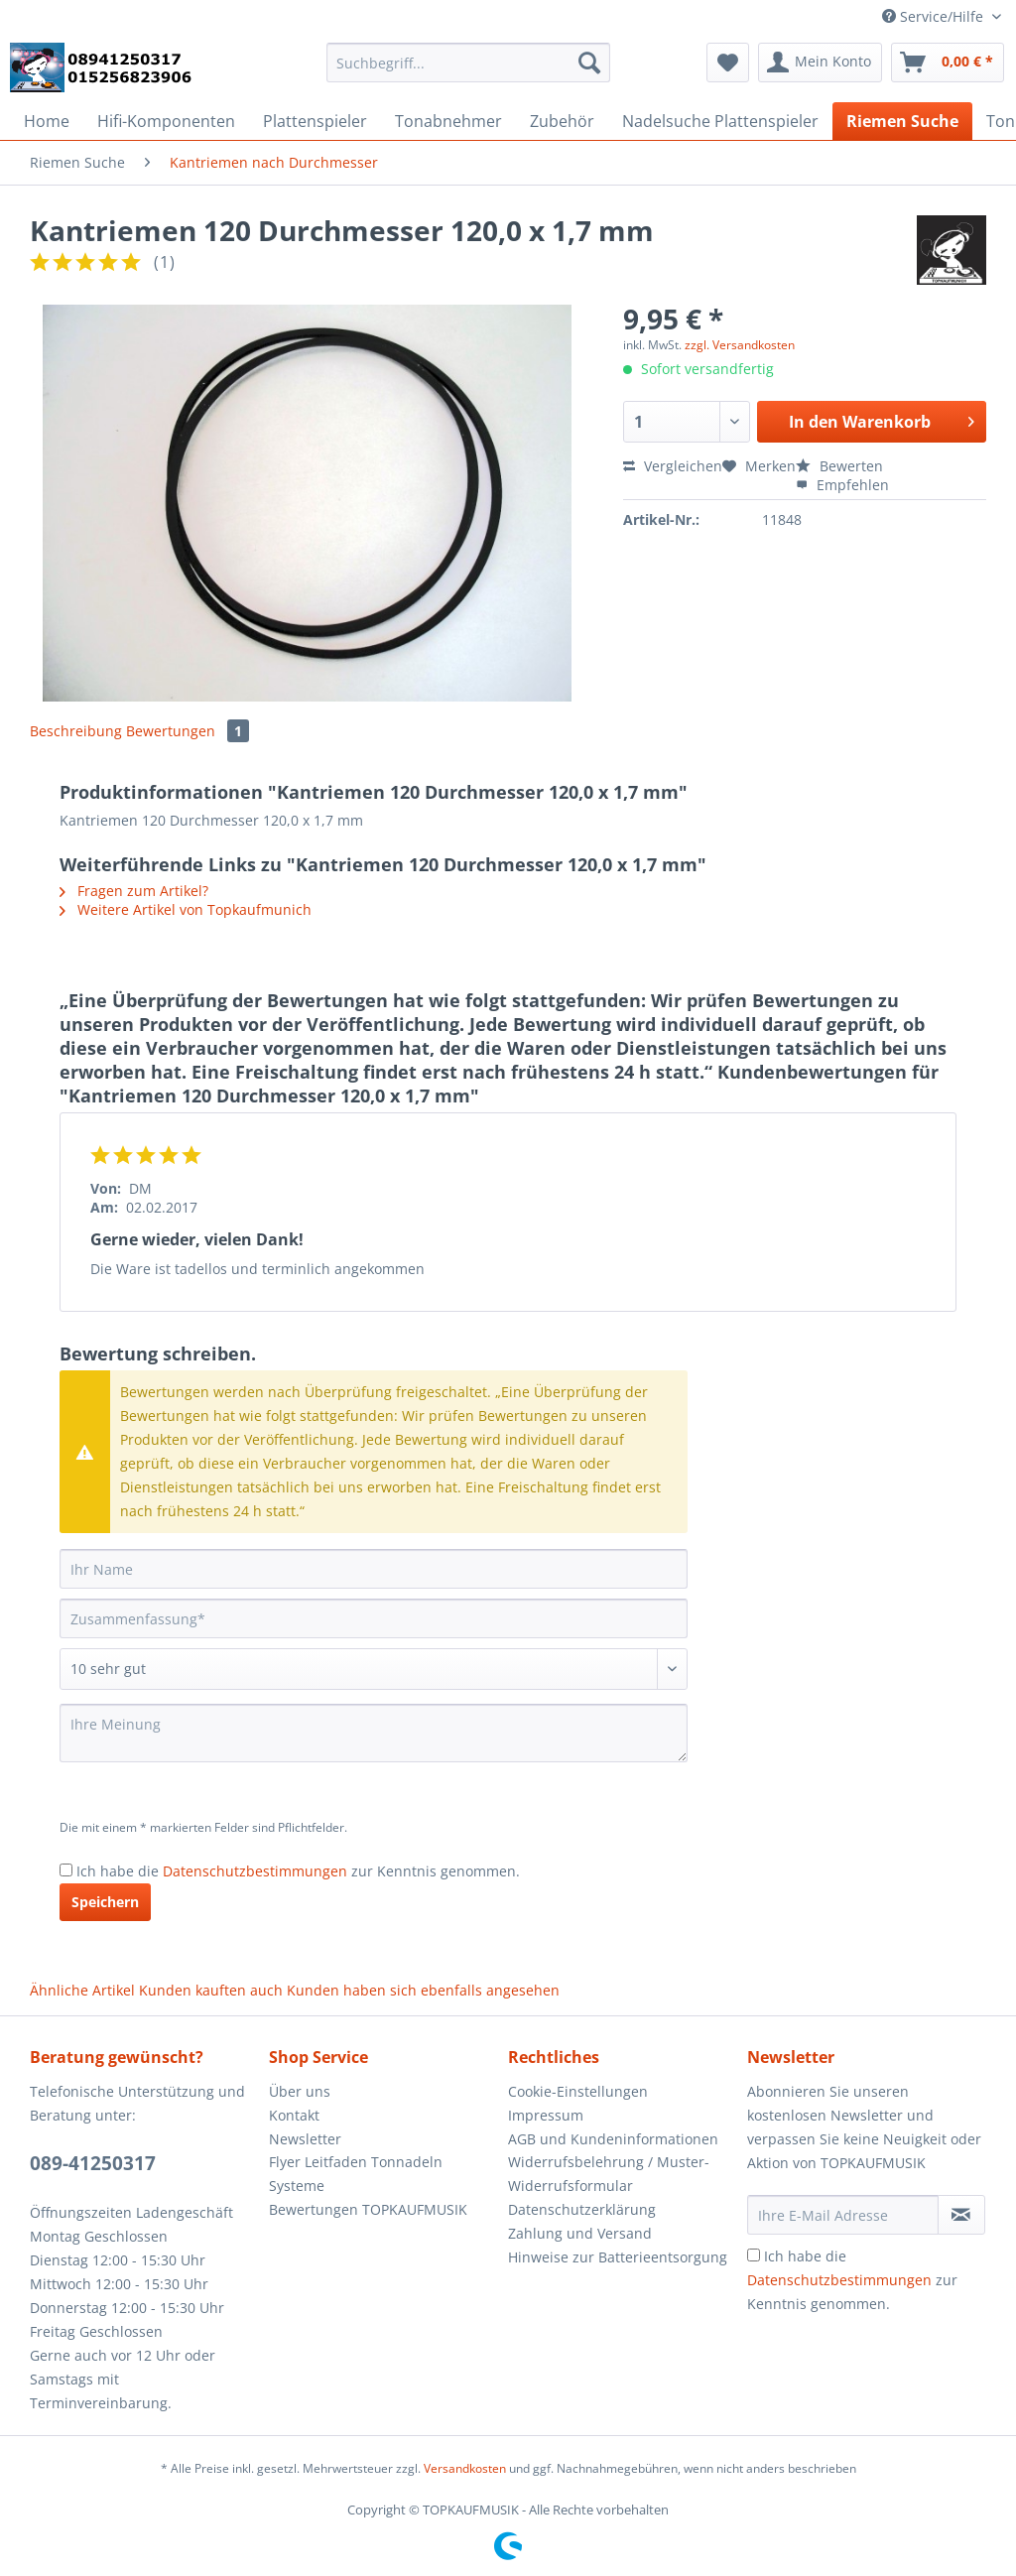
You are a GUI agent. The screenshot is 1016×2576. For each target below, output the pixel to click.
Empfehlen (842, 484)
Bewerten (839, 465)
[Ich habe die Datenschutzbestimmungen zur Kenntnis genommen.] (66, 1870)
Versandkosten (465, 2468)
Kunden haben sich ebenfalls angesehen (423, 1990)
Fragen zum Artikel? (134, 890)
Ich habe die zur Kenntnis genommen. (298, 1871)
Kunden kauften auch (211, 1990)
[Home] (46, 121)
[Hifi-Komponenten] (166, 121)
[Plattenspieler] (315, 121)
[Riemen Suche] (902, 121)
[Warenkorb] (947, 62)
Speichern (105, 1901)
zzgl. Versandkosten (740, 344)
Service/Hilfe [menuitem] (934, 16)
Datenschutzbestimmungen (255, 1871)
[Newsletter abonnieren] (961, 2215)
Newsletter (305, 2138)
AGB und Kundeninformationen (613, 2138)
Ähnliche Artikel (82, 1990)
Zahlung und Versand (580, 2233)
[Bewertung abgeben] (374, 1669)
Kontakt (294, 2115)
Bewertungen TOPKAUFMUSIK (368, 2209)
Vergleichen (672, 465)
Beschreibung (76, 730)
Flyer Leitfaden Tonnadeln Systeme (356, 2173)
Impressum (545, 2115)
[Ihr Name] (374, 1569)
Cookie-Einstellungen (578, 2091)
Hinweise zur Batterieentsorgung (617, 2257)
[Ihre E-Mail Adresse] (843, 2215)
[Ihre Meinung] (374, 1733)
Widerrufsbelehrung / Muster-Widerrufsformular (608, 2173)
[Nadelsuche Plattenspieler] (720, 121)
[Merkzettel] (727, 62)
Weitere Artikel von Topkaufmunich (186, 909)
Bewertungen (187, 730)
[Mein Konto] (820, 62)
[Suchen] (589, 62)
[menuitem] (468, 72)
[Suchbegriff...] (468, 62)
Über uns (299, 2091)
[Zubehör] (562, 121)
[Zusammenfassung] (374, 1618)
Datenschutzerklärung (582, 2209)
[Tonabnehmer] (448, 121)
